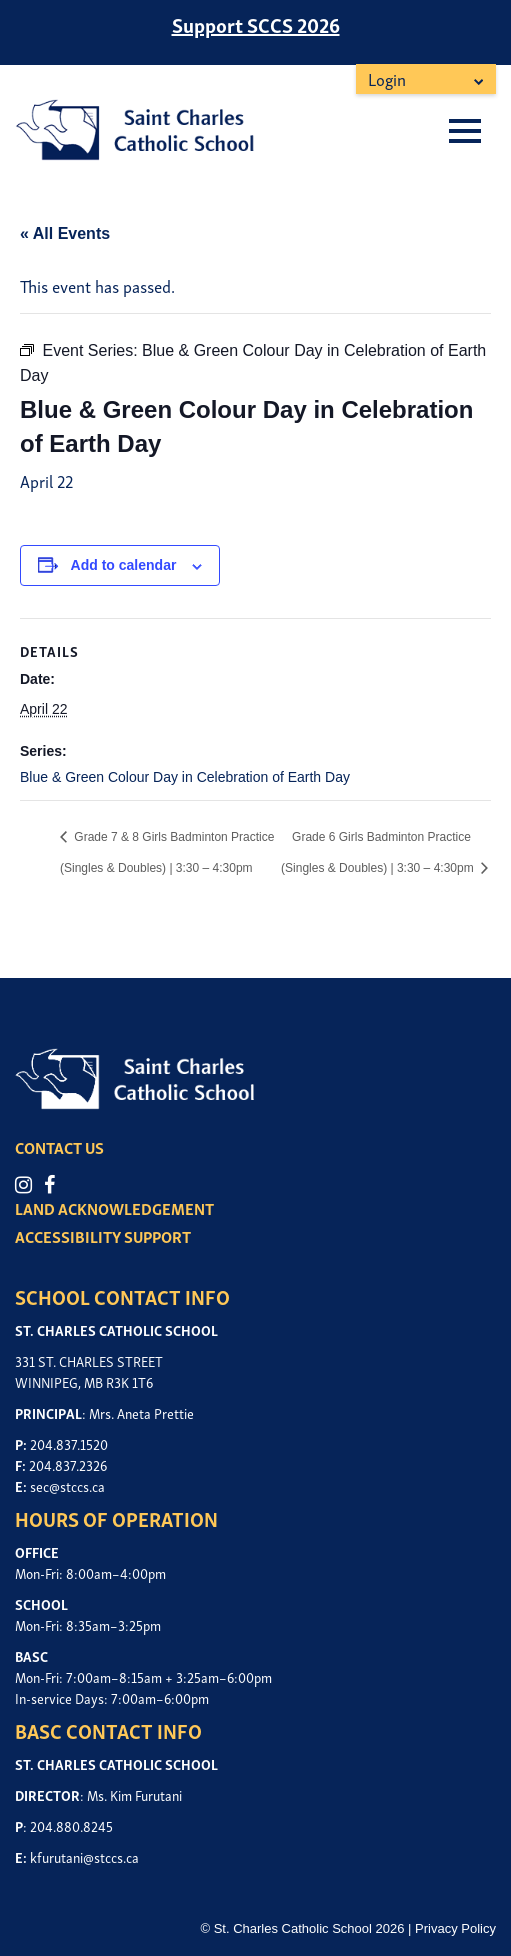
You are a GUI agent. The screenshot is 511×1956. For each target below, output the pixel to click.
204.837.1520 (69, 1443)
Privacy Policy (455, 1928)
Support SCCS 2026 (256, 24)
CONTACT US (59, 1147)
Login (387, 78)
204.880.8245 (71, 1825)
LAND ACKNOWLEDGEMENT (114, 1208)
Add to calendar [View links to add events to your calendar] (124, 565)
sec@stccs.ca (67, 1485)
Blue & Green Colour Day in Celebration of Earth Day (185, 777)
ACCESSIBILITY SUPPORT (103, 1236)
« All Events (65, 233)
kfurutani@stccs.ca (84, 1856)
